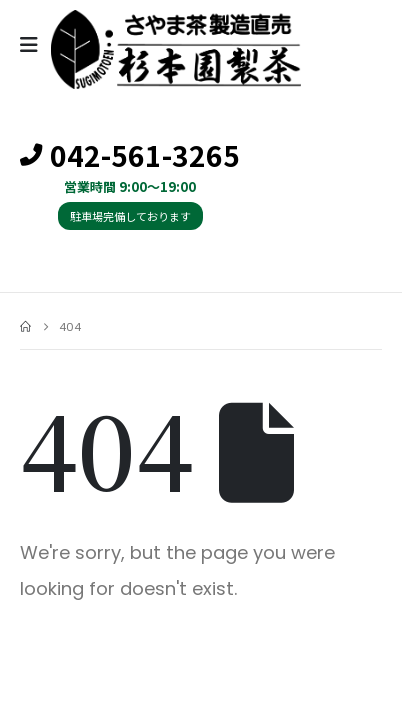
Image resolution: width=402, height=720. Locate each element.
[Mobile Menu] (35, 44)
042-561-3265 (130, 156)
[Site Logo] (176, 49)
